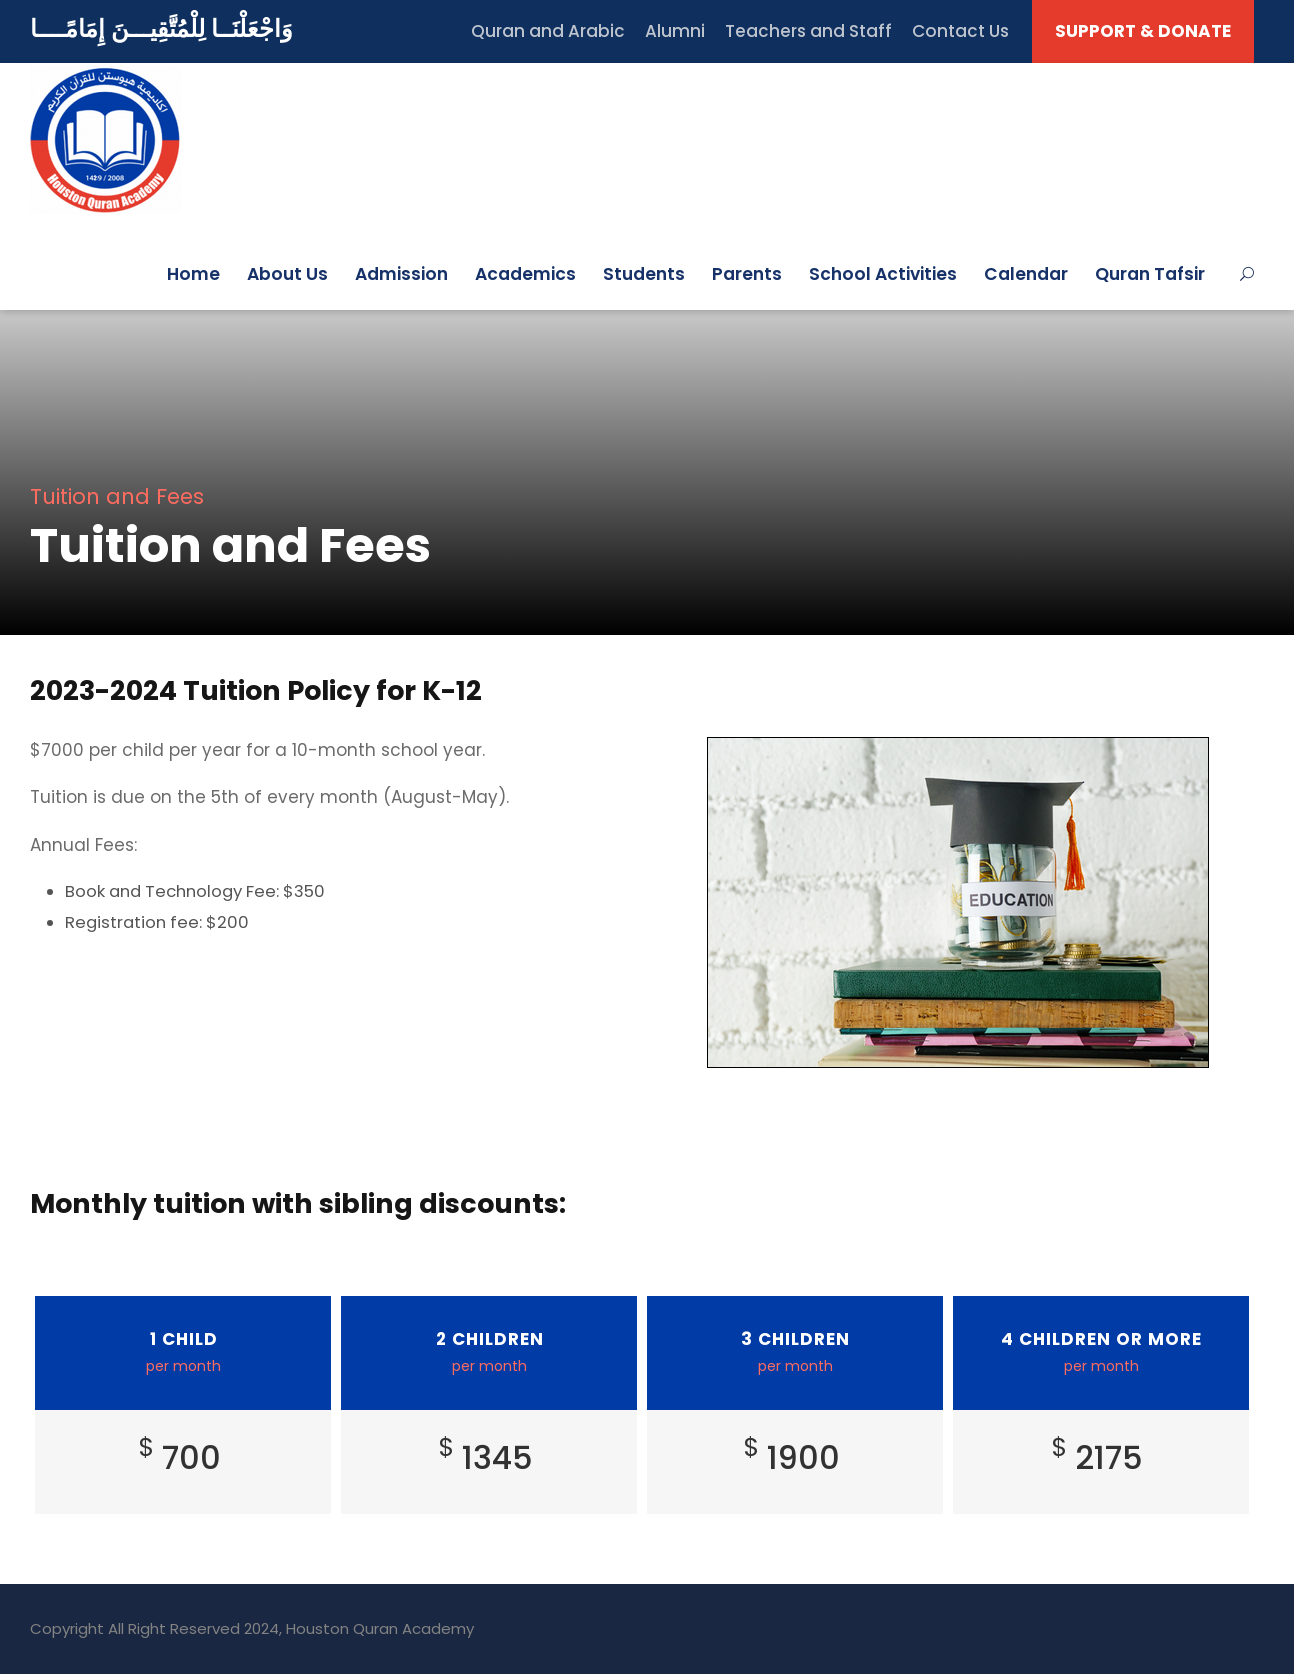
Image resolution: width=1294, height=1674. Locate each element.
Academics (525, 274)
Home (193, 274)
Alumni (675, 31)
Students (644, 274)
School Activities (883, 274)
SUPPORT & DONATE (1143, 31)
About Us (287, 274)
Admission (401, 274)
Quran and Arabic (548, 31)
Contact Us (960, 31)
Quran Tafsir (1150, 274)
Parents (747, 274)
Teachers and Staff (808, 31)
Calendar (1026, 274)
